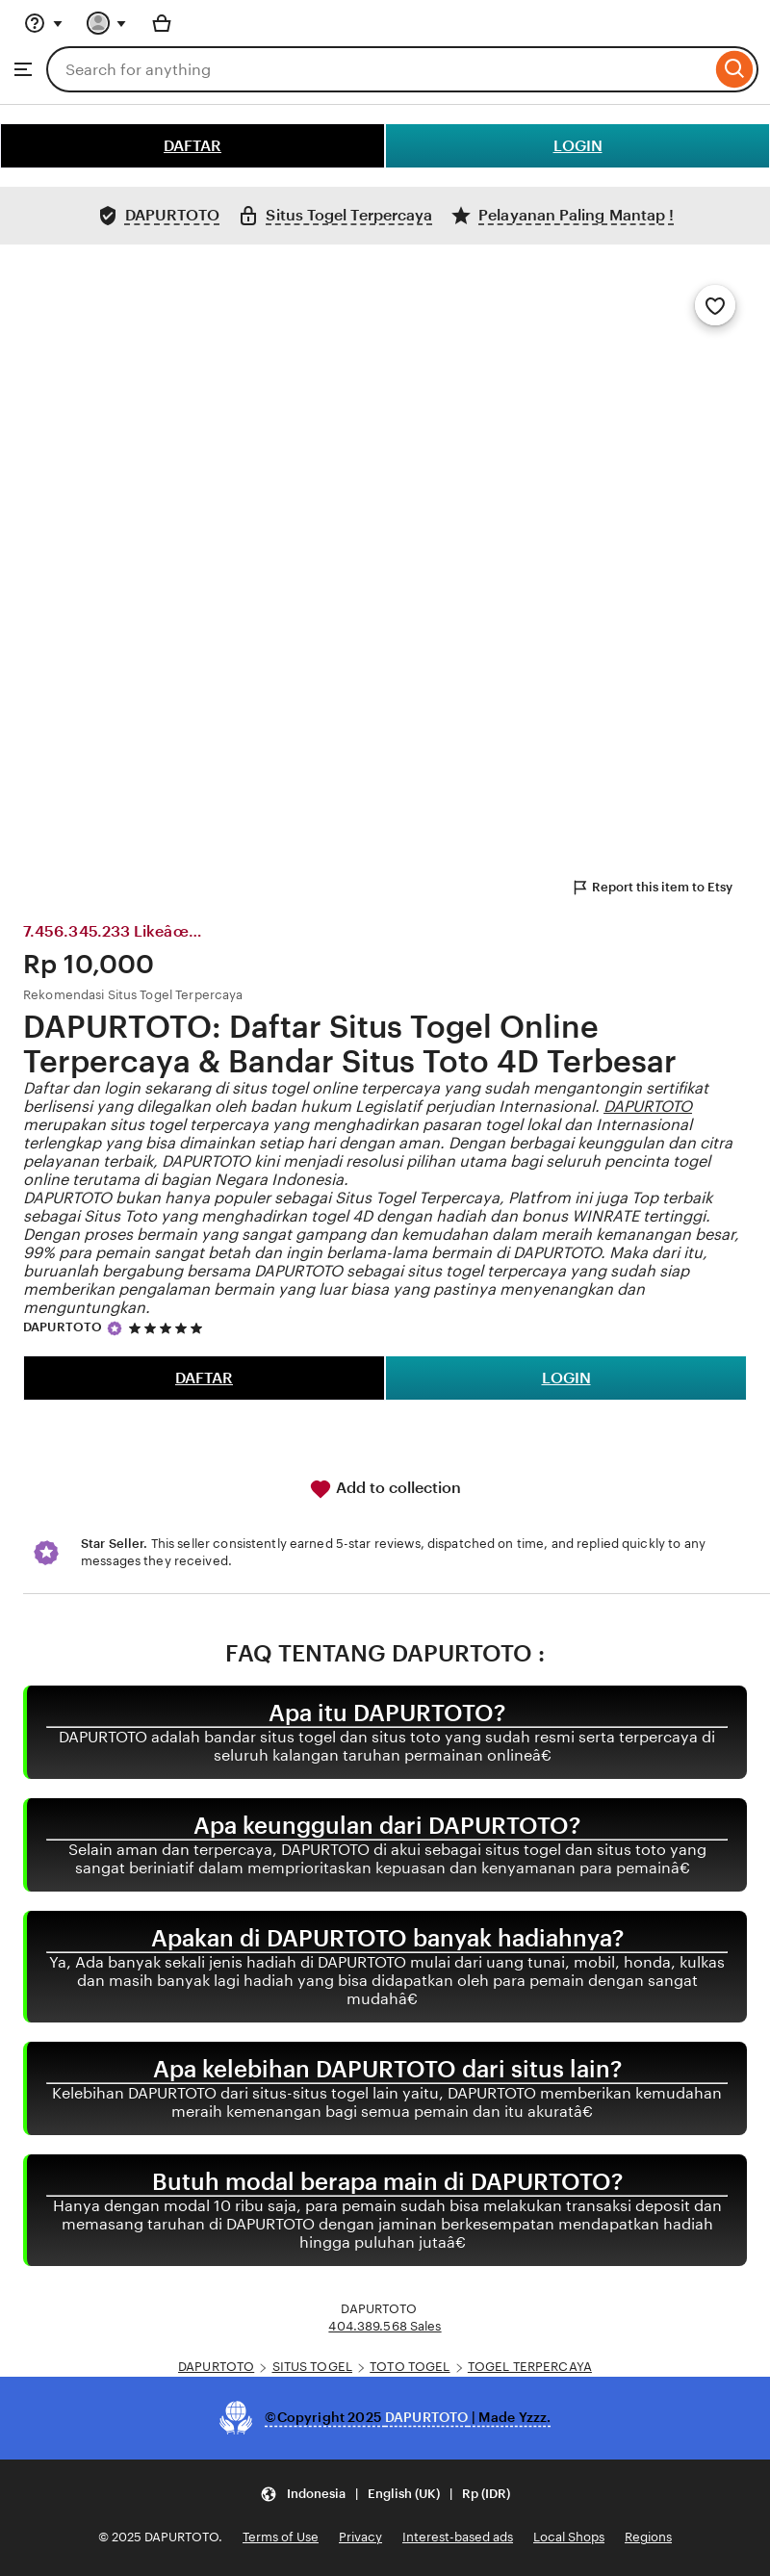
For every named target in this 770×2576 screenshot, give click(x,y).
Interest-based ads (457, 2537)
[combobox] (378, 69)
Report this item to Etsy (651, 887)
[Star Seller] (114, 1328)
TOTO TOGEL (409, 2366)
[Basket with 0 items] (162, 23)
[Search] (734, 69)
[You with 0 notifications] (107, 23)
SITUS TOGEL (312, 2366)
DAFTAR (192, 146)
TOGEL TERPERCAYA (530, 2366)
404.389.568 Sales (384, 2326)
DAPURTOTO (647, 1106)
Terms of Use (281, 2537)
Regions (648, 2537)
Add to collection (385, 1489)
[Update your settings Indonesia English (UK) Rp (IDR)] (385, 2494)
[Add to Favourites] (715, 305)
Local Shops (568, 2537)
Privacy (360, 2537)
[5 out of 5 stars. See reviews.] (168, 1328)
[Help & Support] (43, 23)
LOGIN (578, 146)
